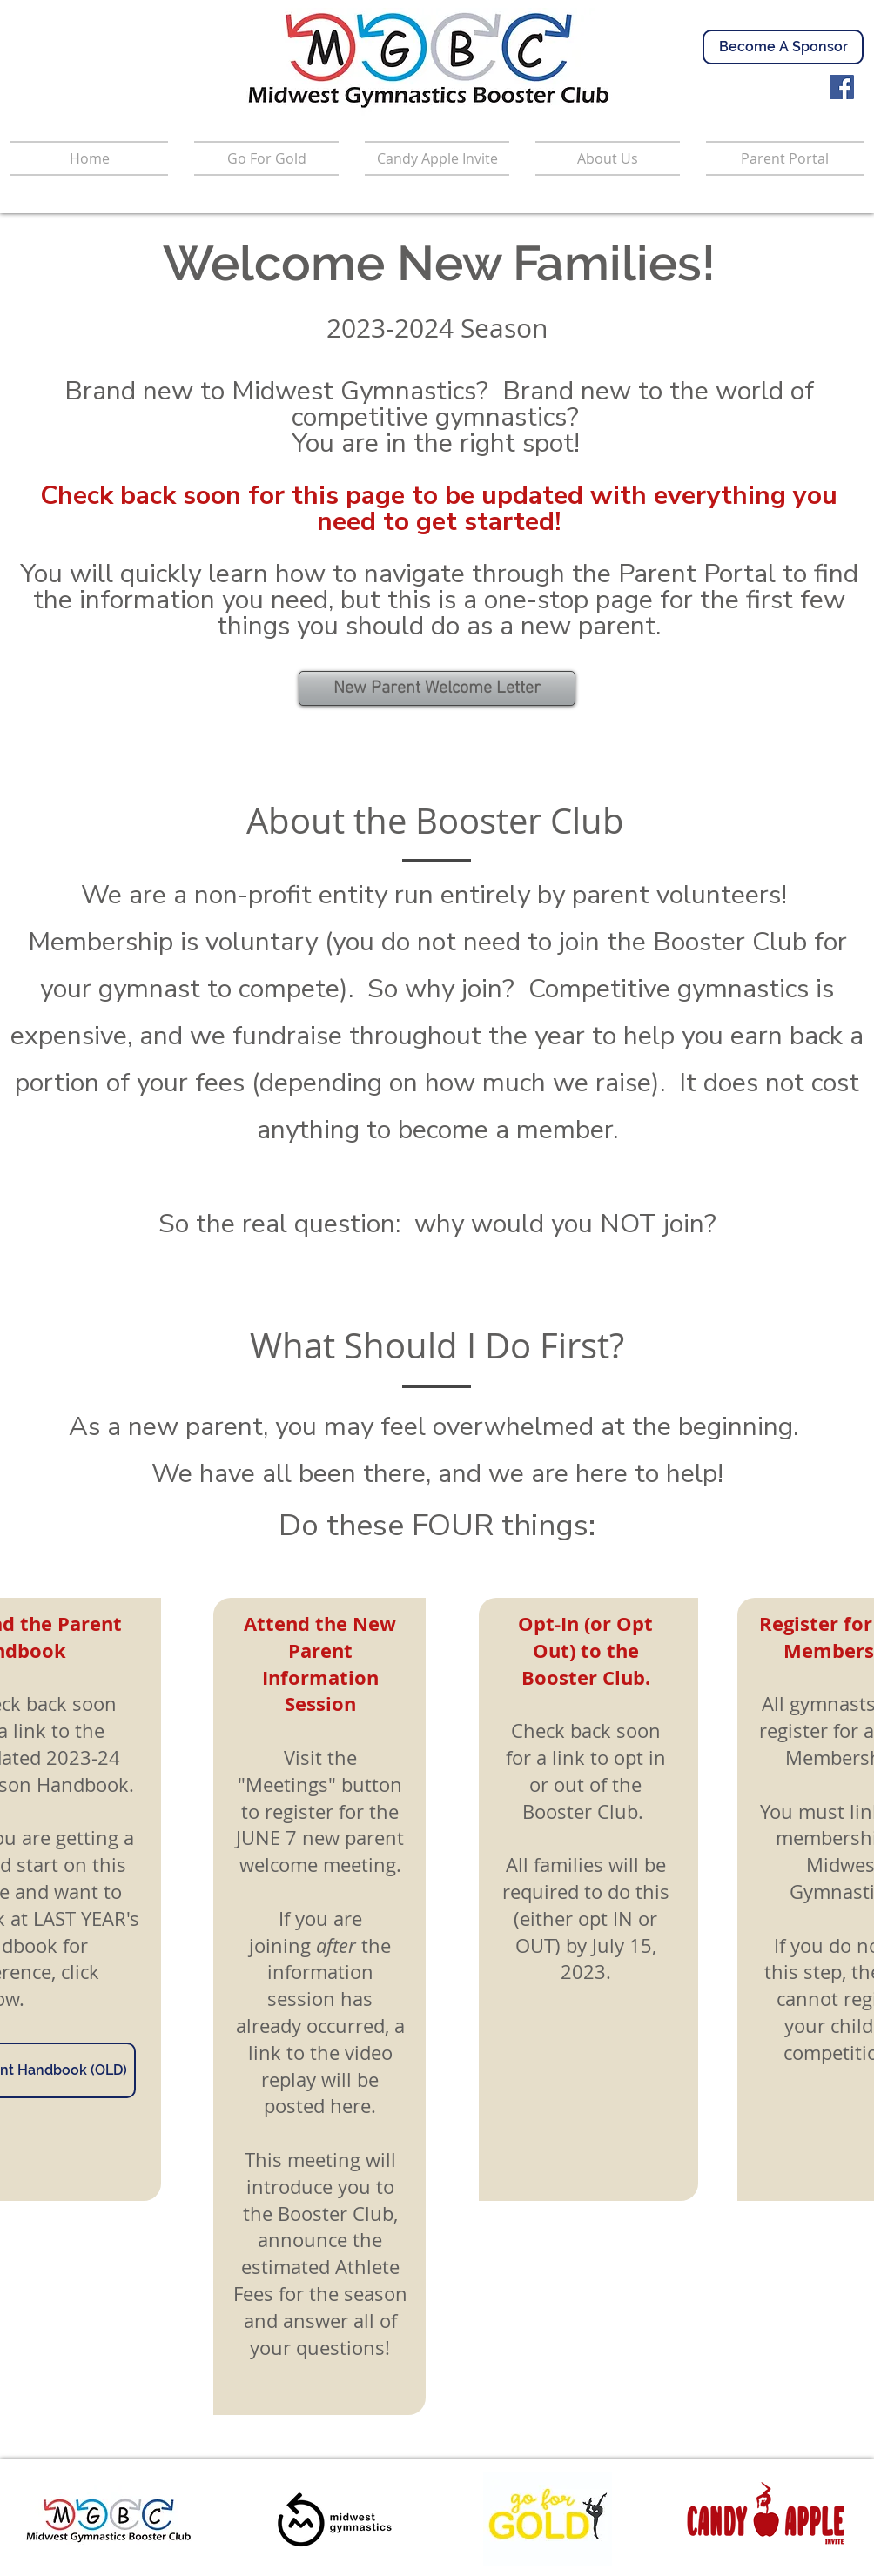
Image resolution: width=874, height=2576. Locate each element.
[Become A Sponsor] (783, 47)
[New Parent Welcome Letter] (437, 688)
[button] (778, 158)
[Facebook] (842, 87)
